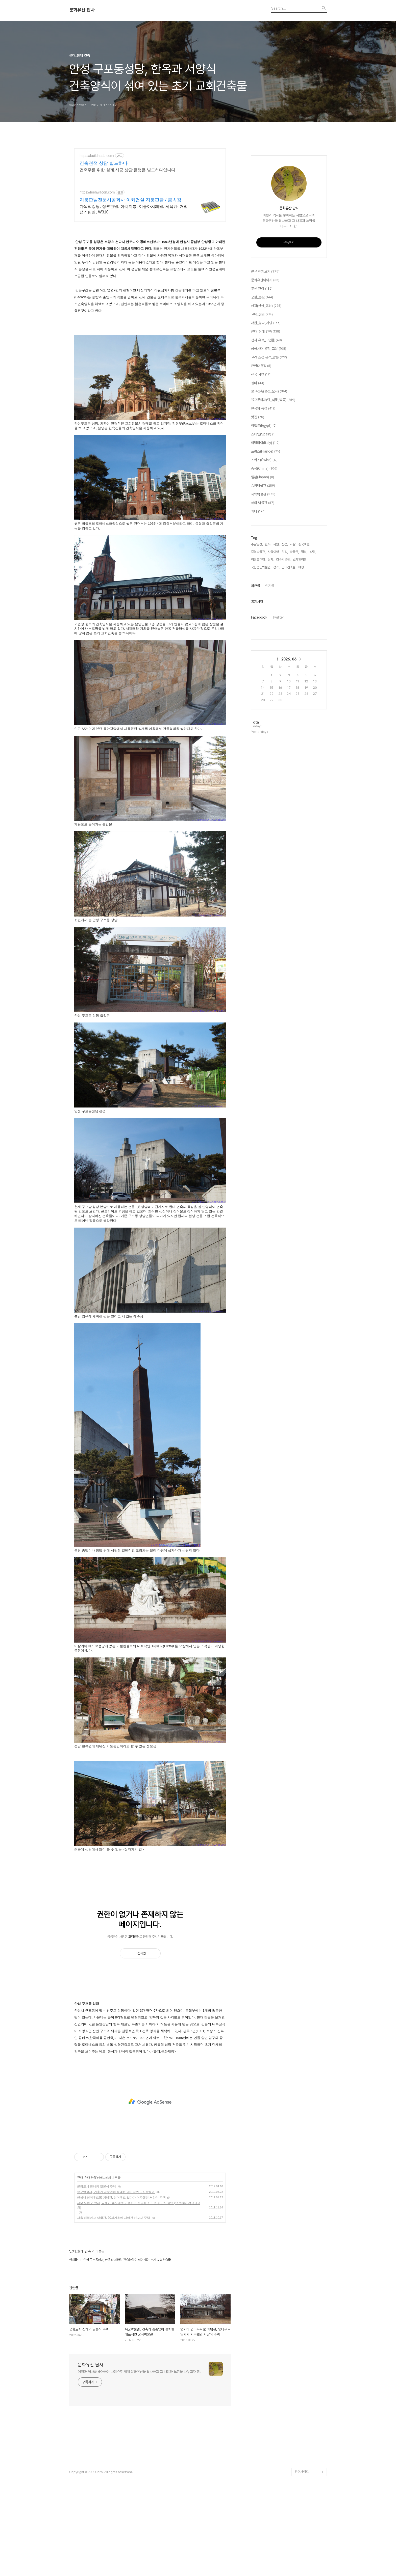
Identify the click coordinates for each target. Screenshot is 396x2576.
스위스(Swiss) (264, 460)
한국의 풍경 (263, 408)
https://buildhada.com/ (97, 156)
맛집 (257, 417)
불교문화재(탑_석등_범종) (273, 400)
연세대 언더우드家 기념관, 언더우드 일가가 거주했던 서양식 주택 (121, 2197)
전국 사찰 (261, 374)
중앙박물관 (263, 485)
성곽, (276, 567)
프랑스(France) (265, 451)
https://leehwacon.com (97, 192)
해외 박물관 (262, 503)
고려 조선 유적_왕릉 (269, 357)
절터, (304, 552)
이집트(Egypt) (264, 425)
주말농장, (257, 544)
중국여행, (304, 544)
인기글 (269, 586)
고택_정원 (262, 314)
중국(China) (264, 468)
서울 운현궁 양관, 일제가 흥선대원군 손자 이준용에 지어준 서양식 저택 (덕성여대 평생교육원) (138, 2205)
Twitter (278, 617)
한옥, (268, 544)
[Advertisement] (150, 2101)
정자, (271, 559)
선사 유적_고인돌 (266, 340)
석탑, (312, 552)
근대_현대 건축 (86, 2177)
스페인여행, (300, 559)
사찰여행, (274, 552)
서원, (276, 544)
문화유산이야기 (265, 280)
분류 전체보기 (266, 271)
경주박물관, (283, 559)
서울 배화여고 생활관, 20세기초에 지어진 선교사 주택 (113, 2218)
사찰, (293, 544)
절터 (257, 383)
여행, (301, 567)
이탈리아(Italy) (265, 443)
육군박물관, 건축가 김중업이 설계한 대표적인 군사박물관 (116, 2192)
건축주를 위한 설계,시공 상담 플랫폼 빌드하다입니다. (128, 170)
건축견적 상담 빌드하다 (104, 163)
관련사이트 (302, 2472)
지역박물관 (263, 494)
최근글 (255, 586)
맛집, (285, 552)
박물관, (294, 552)
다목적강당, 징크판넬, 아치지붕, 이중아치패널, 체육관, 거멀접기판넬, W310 (134, 209)
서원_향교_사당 (266, 323)
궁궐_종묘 (262, 297)
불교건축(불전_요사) (269, 391)
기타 (258, 511)
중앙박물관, (258, 552)
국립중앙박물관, (261, 567)
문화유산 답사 (82, 10)
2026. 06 (288, 659)
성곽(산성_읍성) (266, 306)
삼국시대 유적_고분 (268, 348)
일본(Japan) (262, 477)
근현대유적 (261, 366)
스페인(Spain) (263, 434)
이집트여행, (258, 559)
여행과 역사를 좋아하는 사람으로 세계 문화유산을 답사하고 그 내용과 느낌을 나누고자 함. (139, 2372)
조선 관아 (262, 288)
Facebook (259, 617)
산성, (285, 544)
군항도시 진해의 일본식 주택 (96, 2186)
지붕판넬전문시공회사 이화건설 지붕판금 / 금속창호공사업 (133, 200)
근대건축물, (289, 567)
